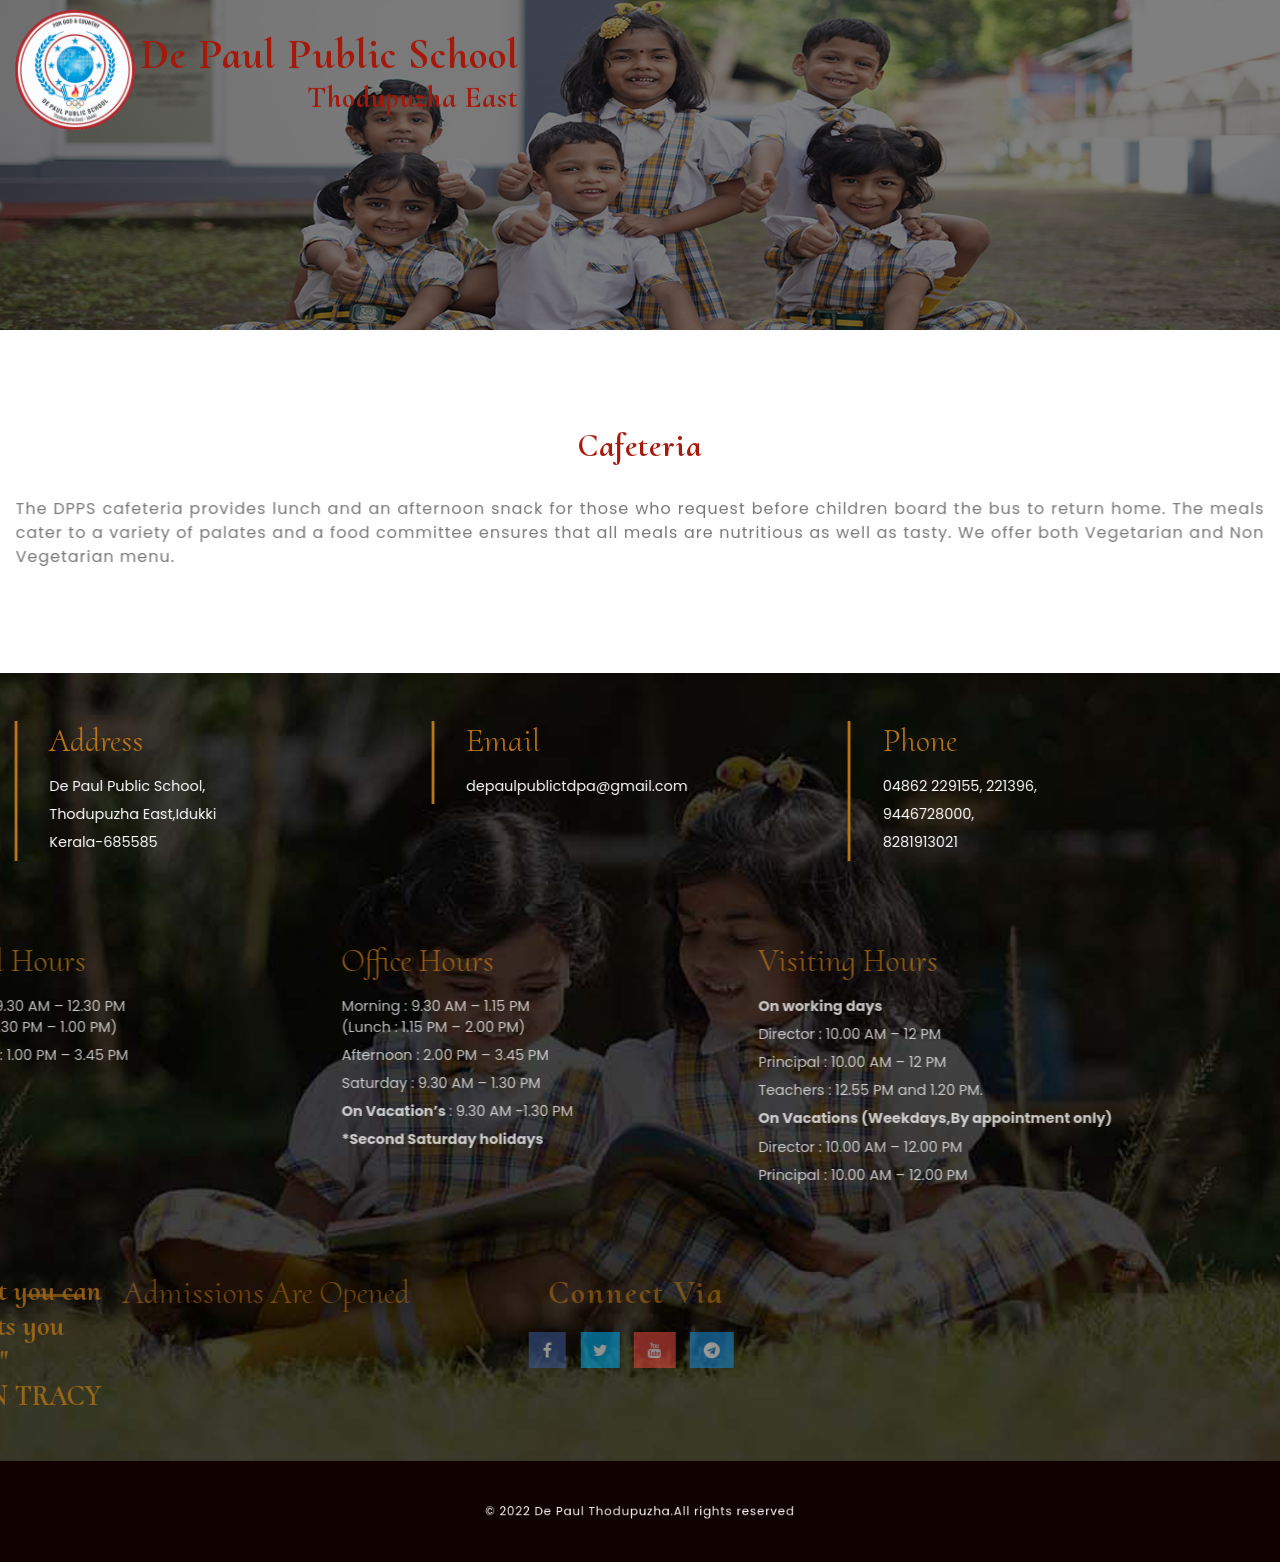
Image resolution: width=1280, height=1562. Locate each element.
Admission (772, 168)
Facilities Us (888, 168)
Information (1008, 168)
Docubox (549, 168)
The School (442, 168)
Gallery (1112, 168)
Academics (657, 168)
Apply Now (1211, 168)
